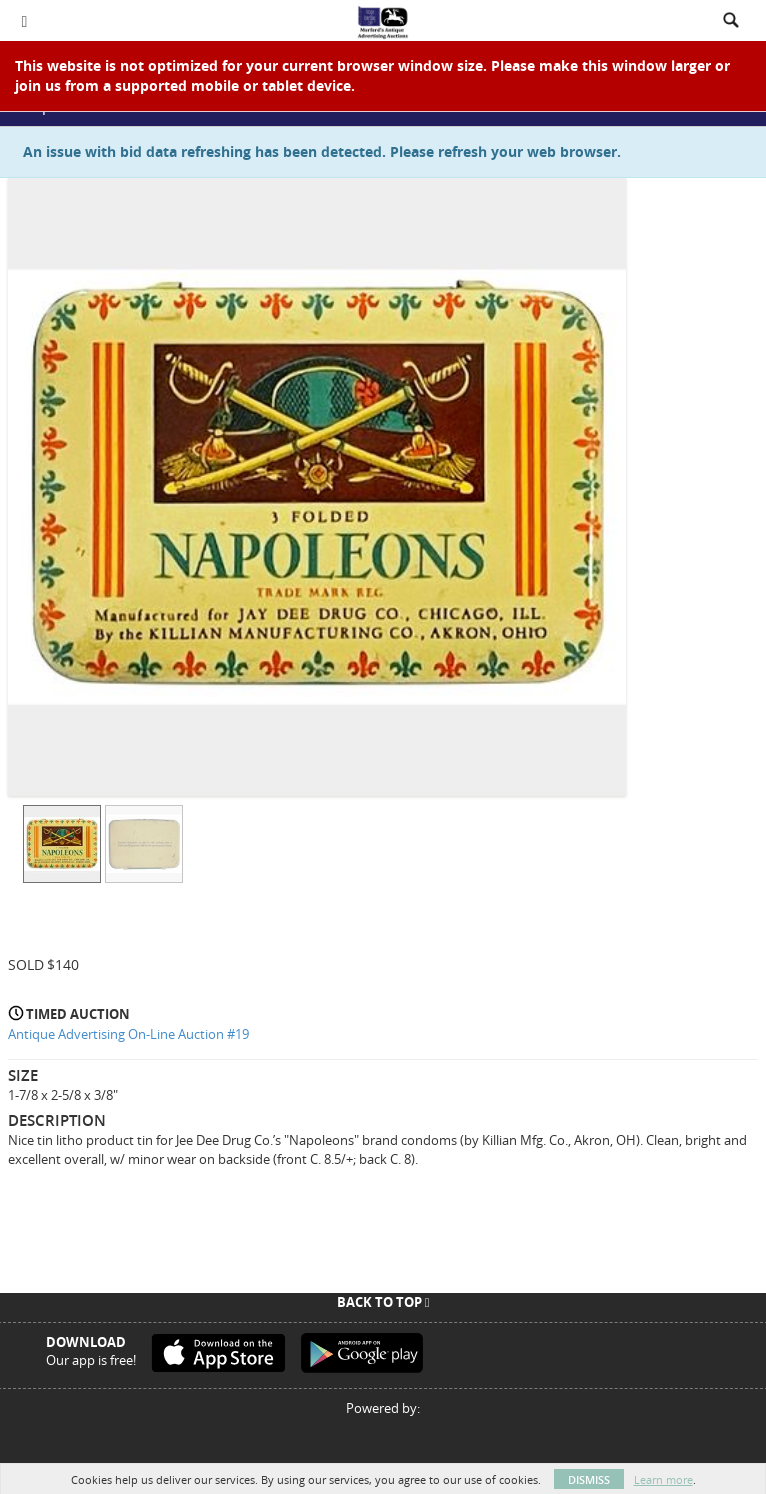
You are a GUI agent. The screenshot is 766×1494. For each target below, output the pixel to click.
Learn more (663, 1479)
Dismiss (589, 1479)
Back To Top (383, 1302)
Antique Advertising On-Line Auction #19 (128, 1034)
